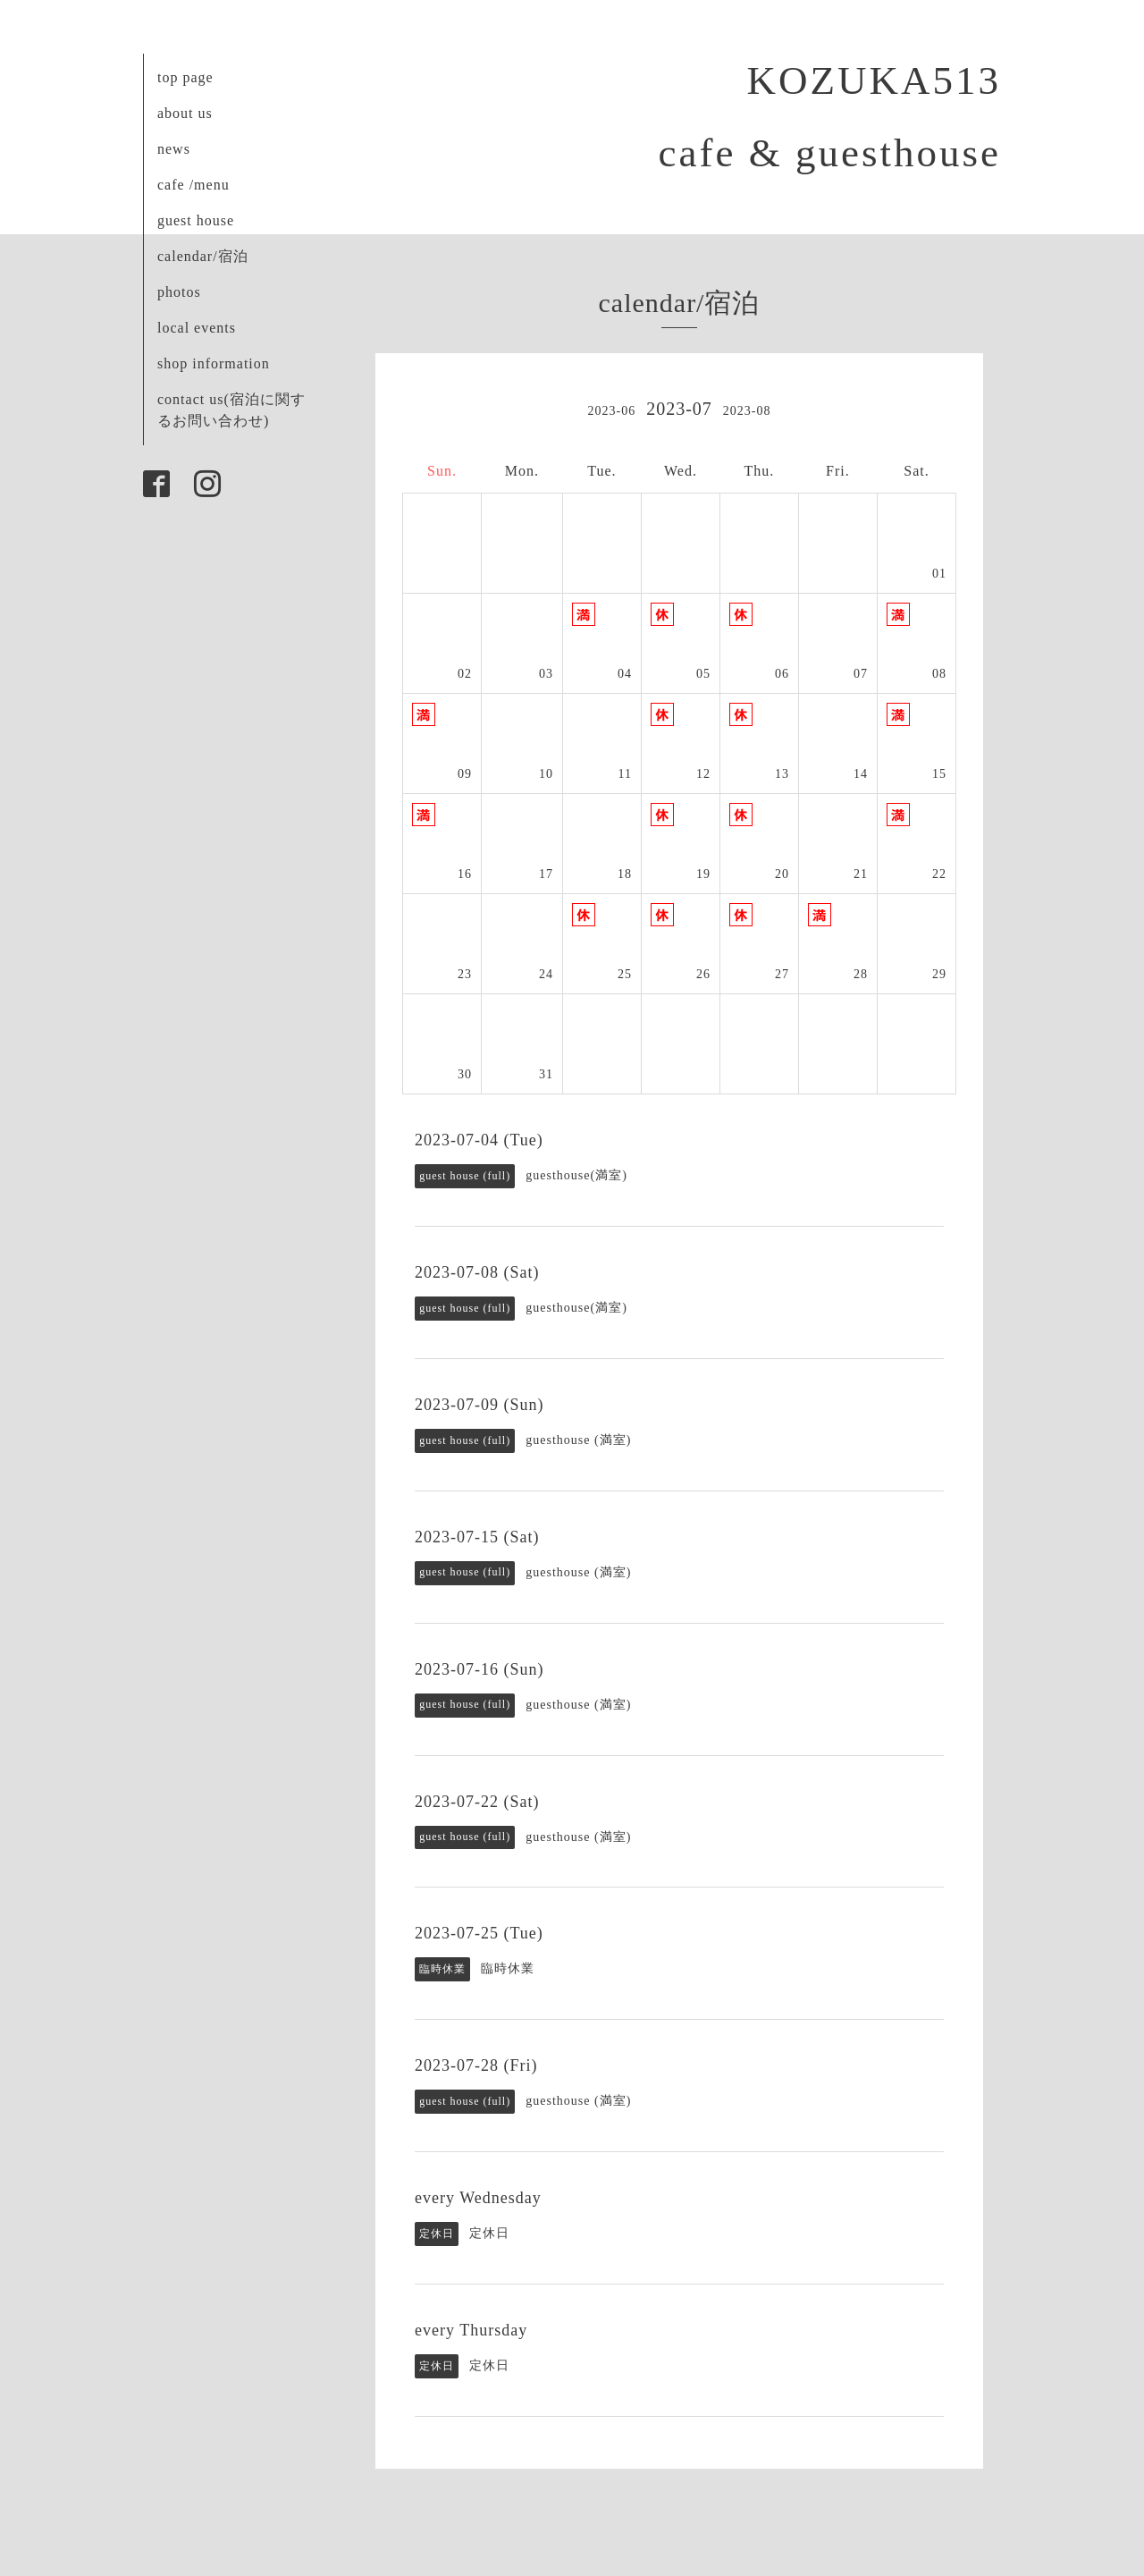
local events (196, 327)
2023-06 (611, 411)
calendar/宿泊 (202, 256)
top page (185, 77)
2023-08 (747, 411)
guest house (195, 220)
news (173, 148)
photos (179, 292)
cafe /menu (193, 184)
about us (185, 113)
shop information (213, 363)
